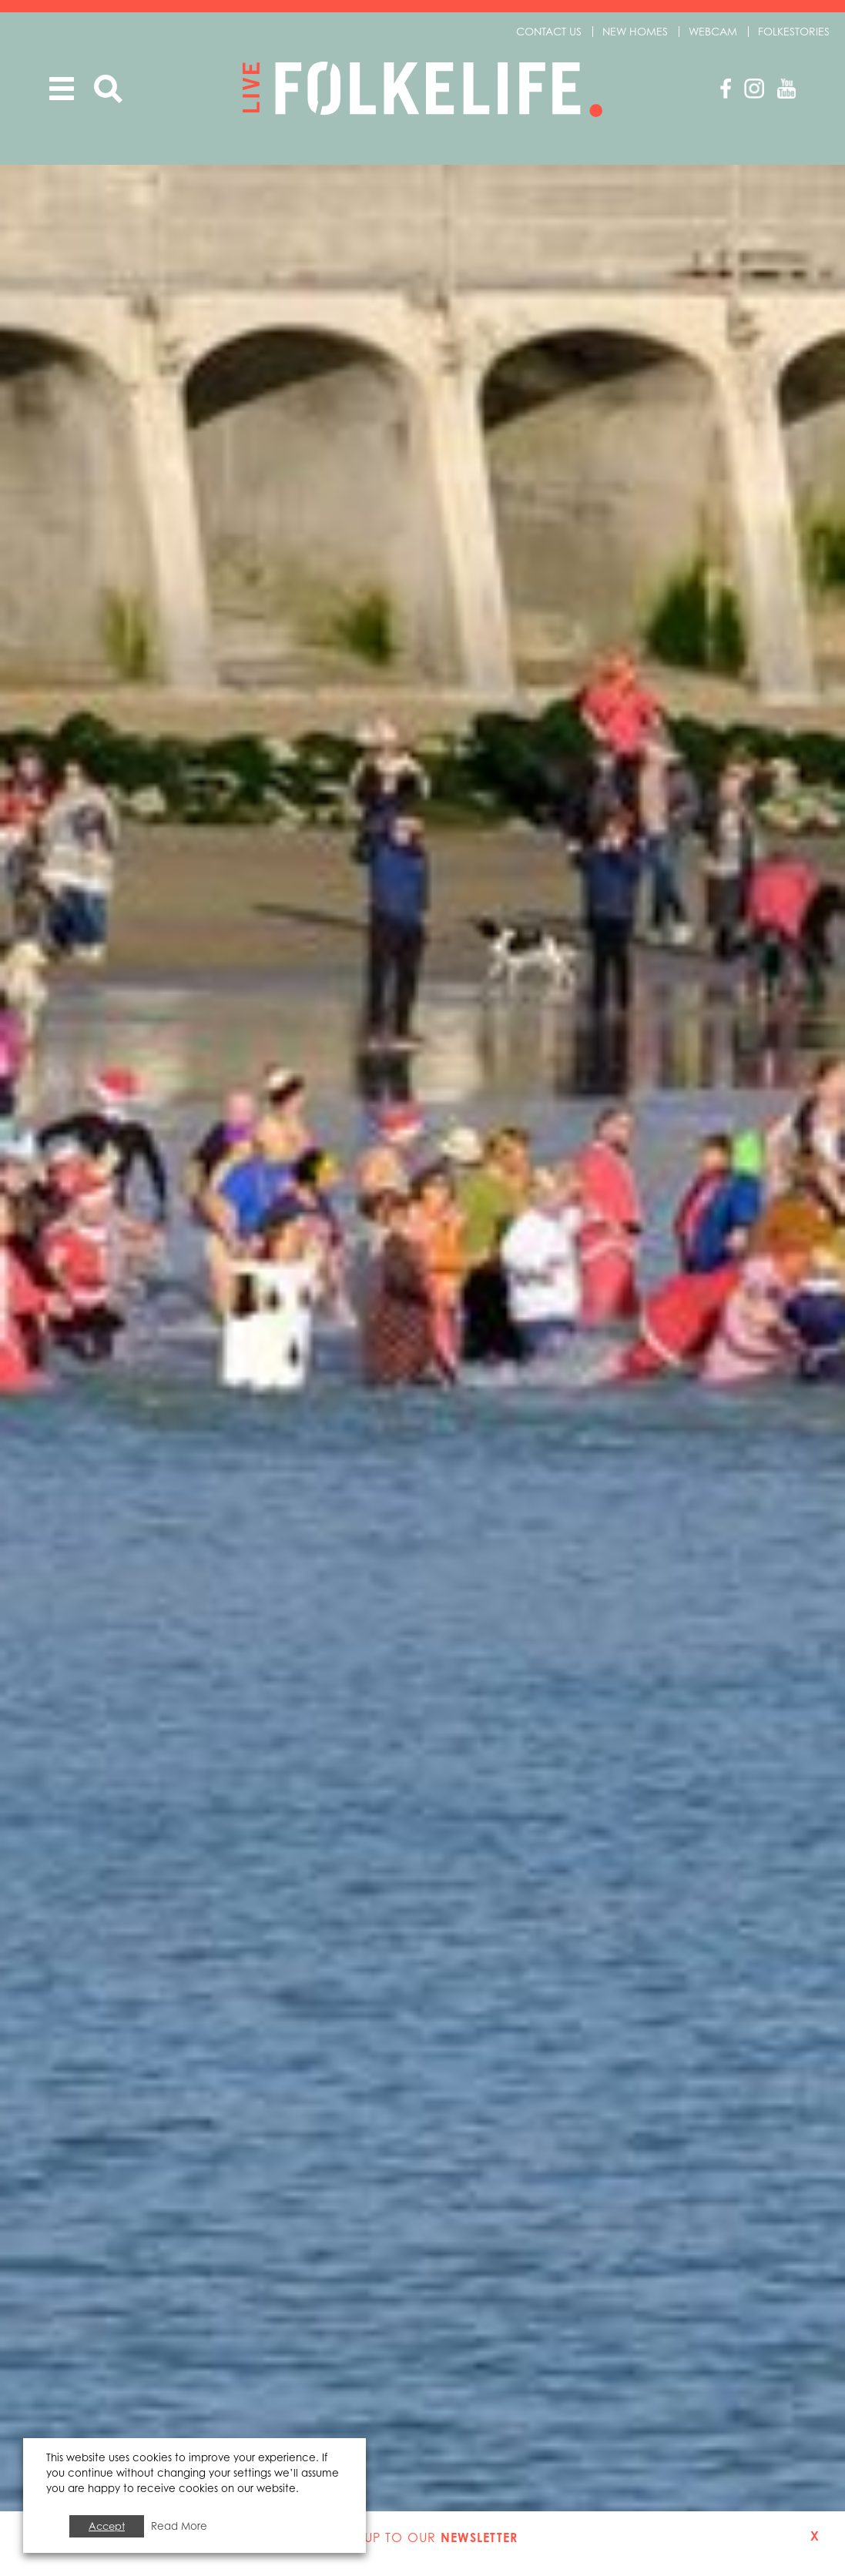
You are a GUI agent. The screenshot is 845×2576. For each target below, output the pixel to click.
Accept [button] (107, 2526)
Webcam (713, 31)
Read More (179, 2526)
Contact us (549, 31)
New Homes (635, 31)
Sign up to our (422, 2537)
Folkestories (794, 31)
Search (108, 89)
